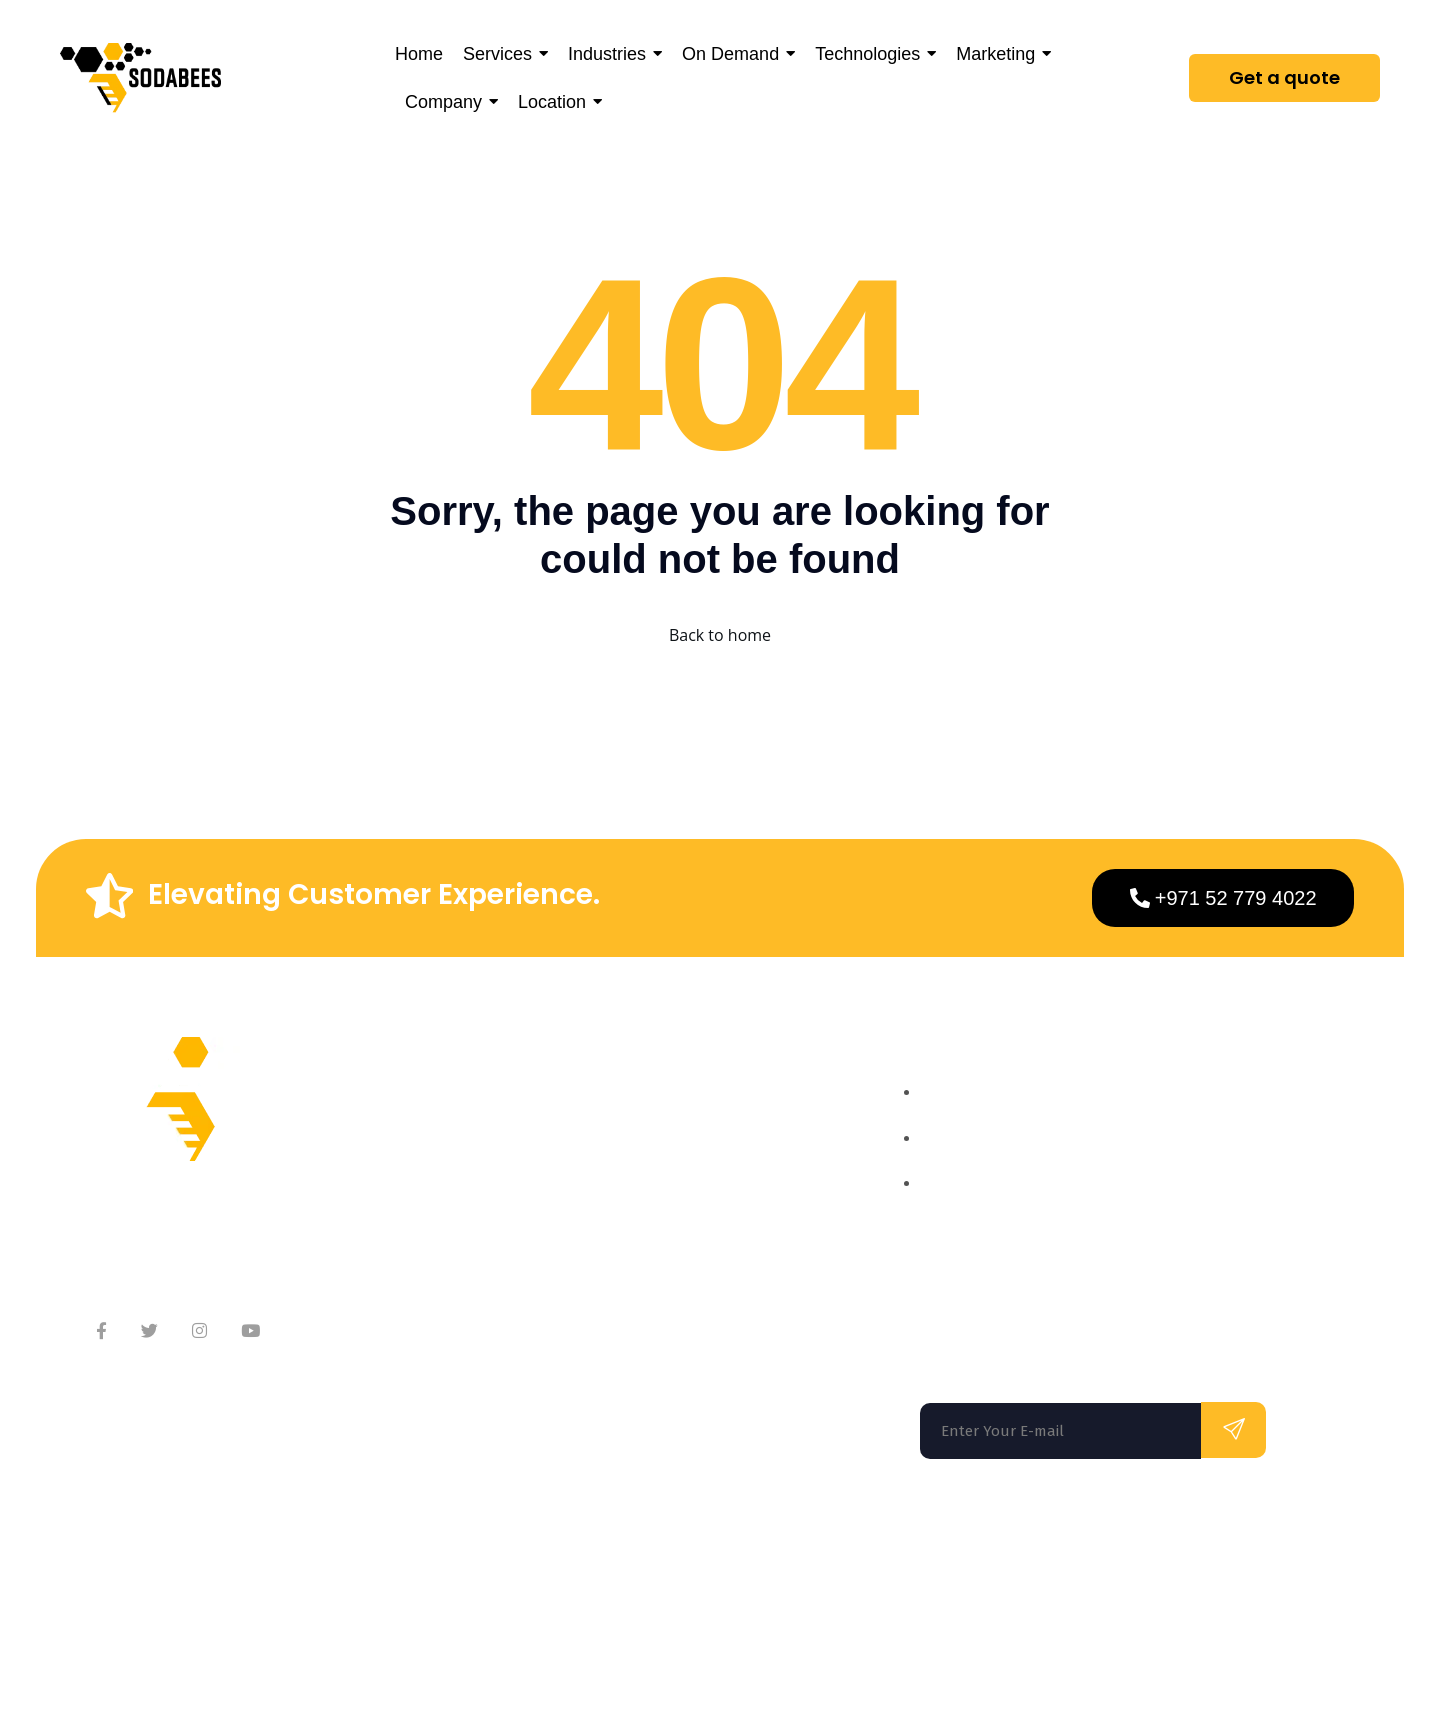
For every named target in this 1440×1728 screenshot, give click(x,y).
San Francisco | (266, 1545)
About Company (516, 1116)
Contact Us (497, 1196)
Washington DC (424, 1545)
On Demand (711, 1196)
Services (698, 1156)
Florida (129, 1545)
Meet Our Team (514, 1156)
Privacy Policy (1138, 1628)
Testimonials (504, 1236)
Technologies (715, 1236)
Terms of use (1019, 1628)
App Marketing (721, 1276)
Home (688, 1116)
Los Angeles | (603, 1545)
